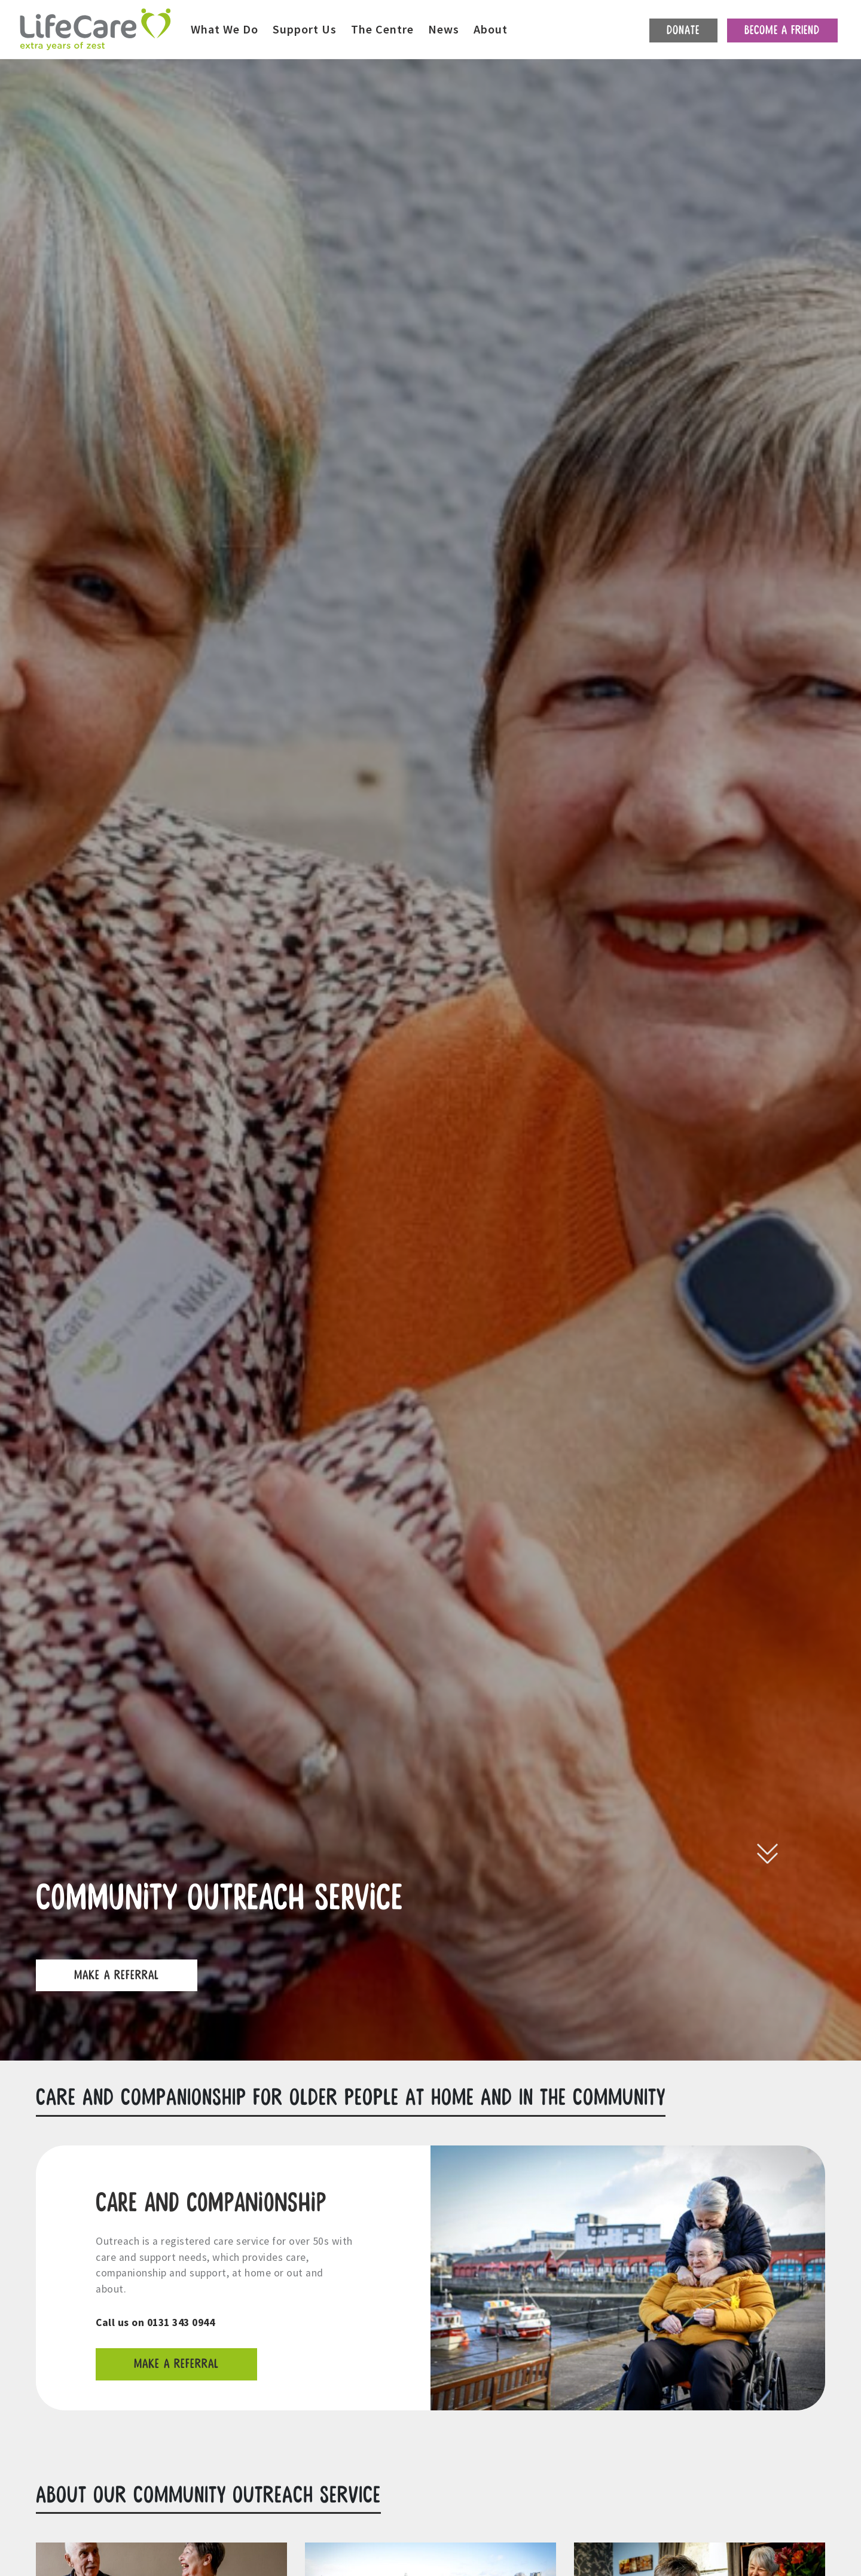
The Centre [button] (382, 29)
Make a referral (176, 2364)
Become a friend (782, 30)
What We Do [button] (224, 29)
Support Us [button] (305, 29)
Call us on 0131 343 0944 (155, 2322)
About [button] (491, 29)
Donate (683, 30)
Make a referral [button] (116, 1975)
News (443, 29)
